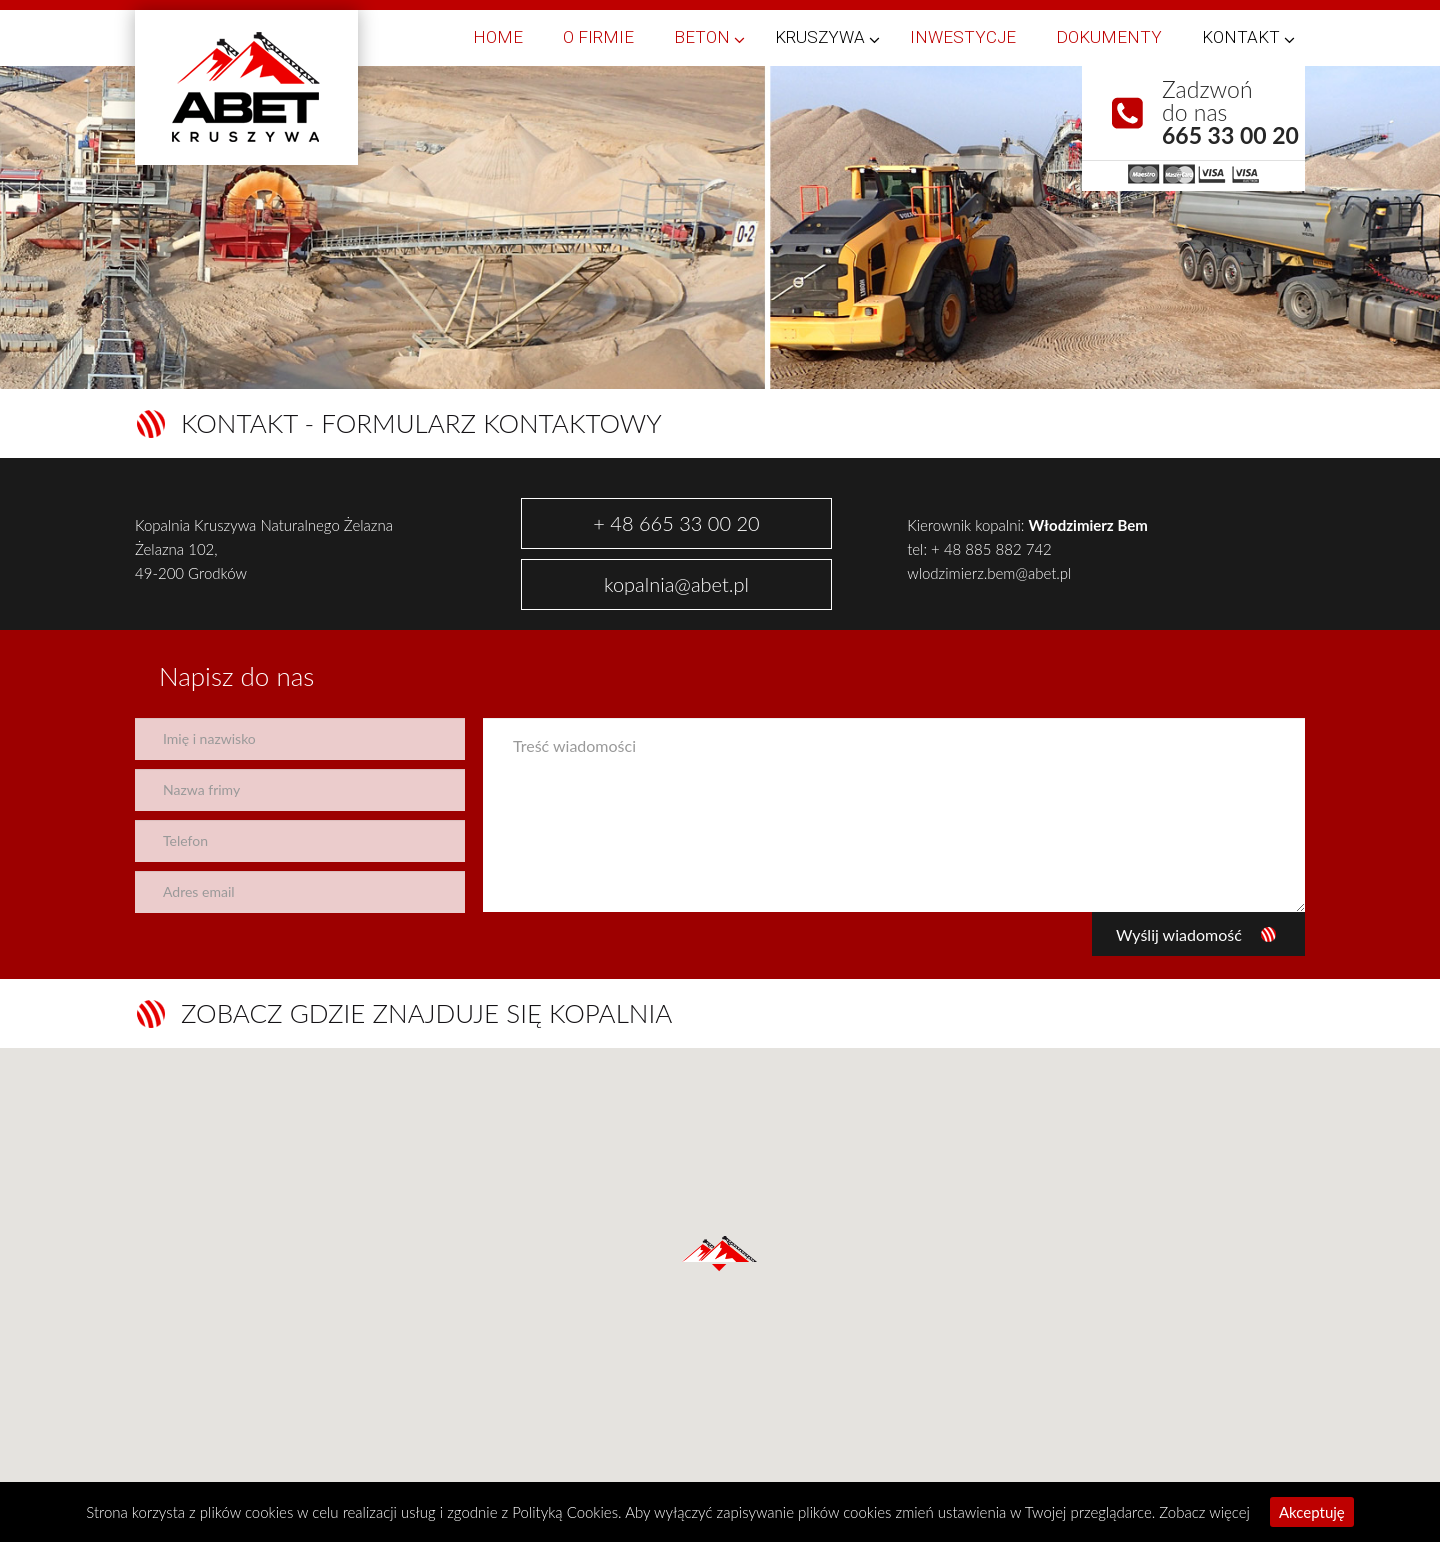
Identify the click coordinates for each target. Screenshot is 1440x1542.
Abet (246, 87)
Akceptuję (1312, 1512)
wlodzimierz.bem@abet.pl (989, 573)
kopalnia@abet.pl (676, 584)
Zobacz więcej (1204, 1512)
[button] (719, 1254)
